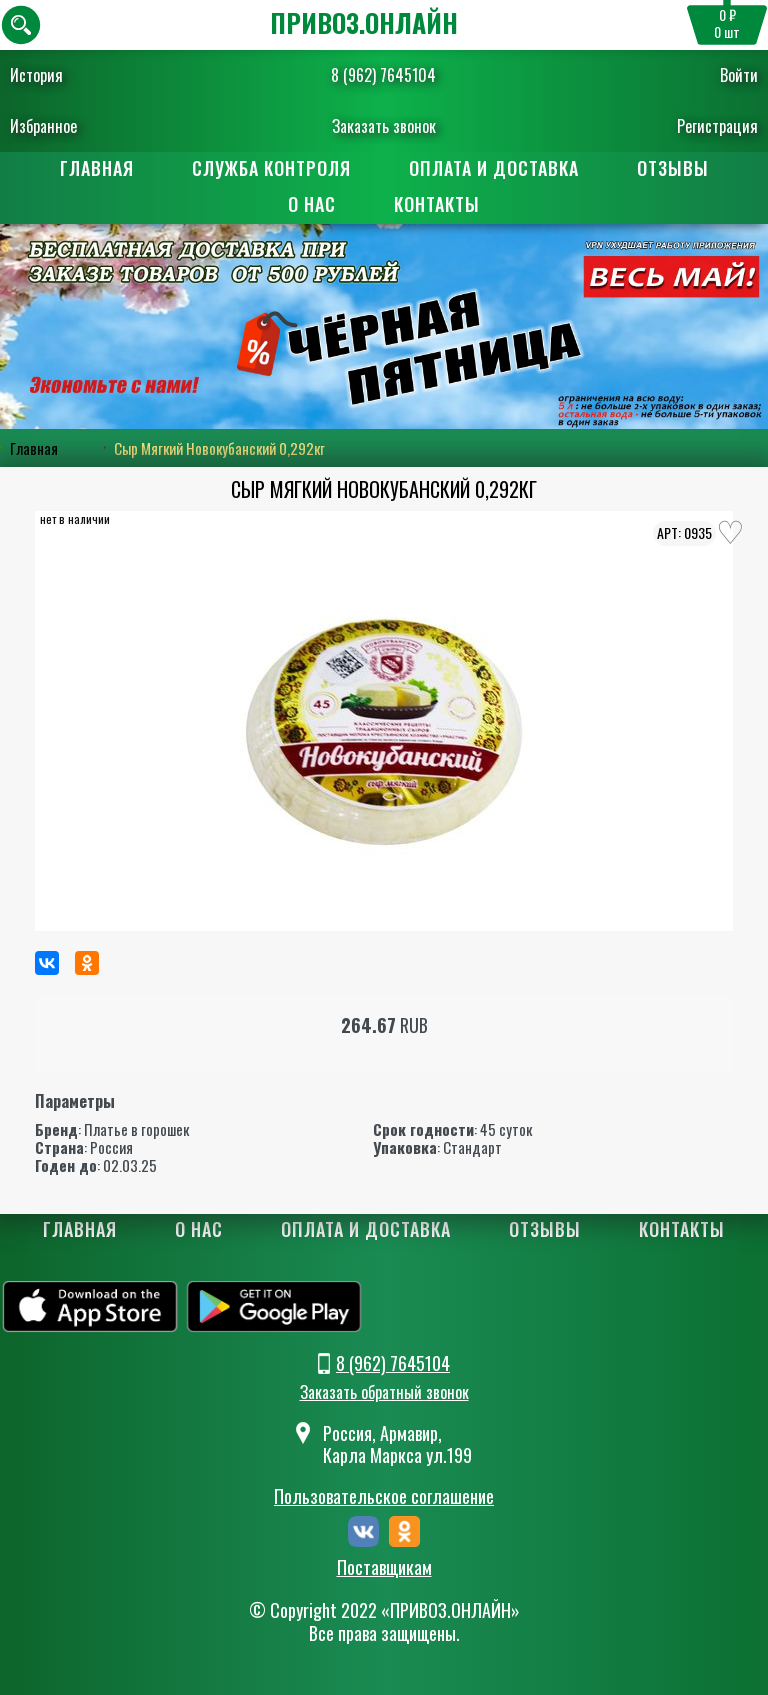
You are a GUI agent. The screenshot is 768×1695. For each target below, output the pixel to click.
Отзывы (673, 168)
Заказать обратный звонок (384, 1392)
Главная (97, 168)
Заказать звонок (384, 126)
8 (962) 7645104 (383, 75)
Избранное (43, 126)
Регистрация (717, 126)
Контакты (437, 204)
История (36, 75)
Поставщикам (384, 1568)
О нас (312, 204)
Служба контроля (271, 168)
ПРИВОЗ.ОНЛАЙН (364, 22)
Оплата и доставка (494, 168)
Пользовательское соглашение (384, 1496)
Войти (739, 75)
